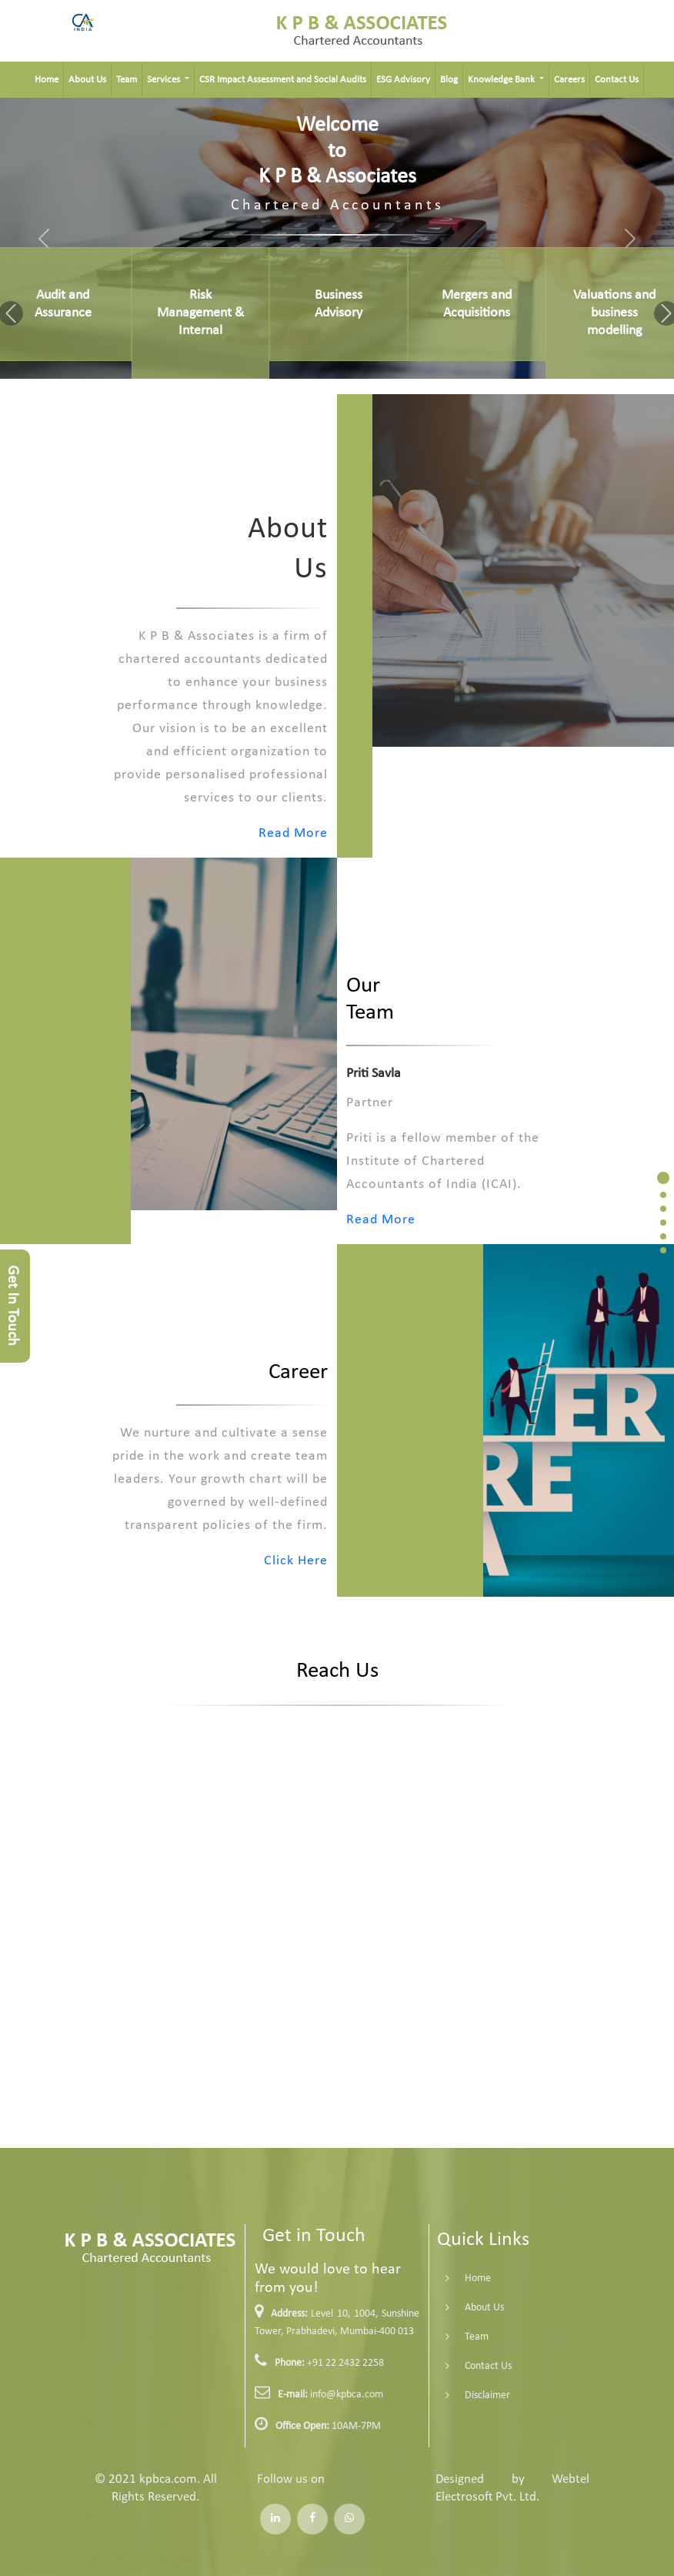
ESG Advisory (403, 80)
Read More (234, 833)
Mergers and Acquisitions (477, 304)
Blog (449, 80)
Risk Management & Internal (200, 313)
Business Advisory (338, 304)
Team (126, 80)
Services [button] (164, 80)
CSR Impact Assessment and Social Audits (282, 80)
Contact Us (617, 80)
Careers (569, 80)
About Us (87, 80)
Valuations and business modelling (614, 313)
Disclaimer (429, 2395)
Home (46, 80)
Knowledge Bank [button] (502, 80)
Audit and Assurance (63, 304)
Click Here (237, 1561)
